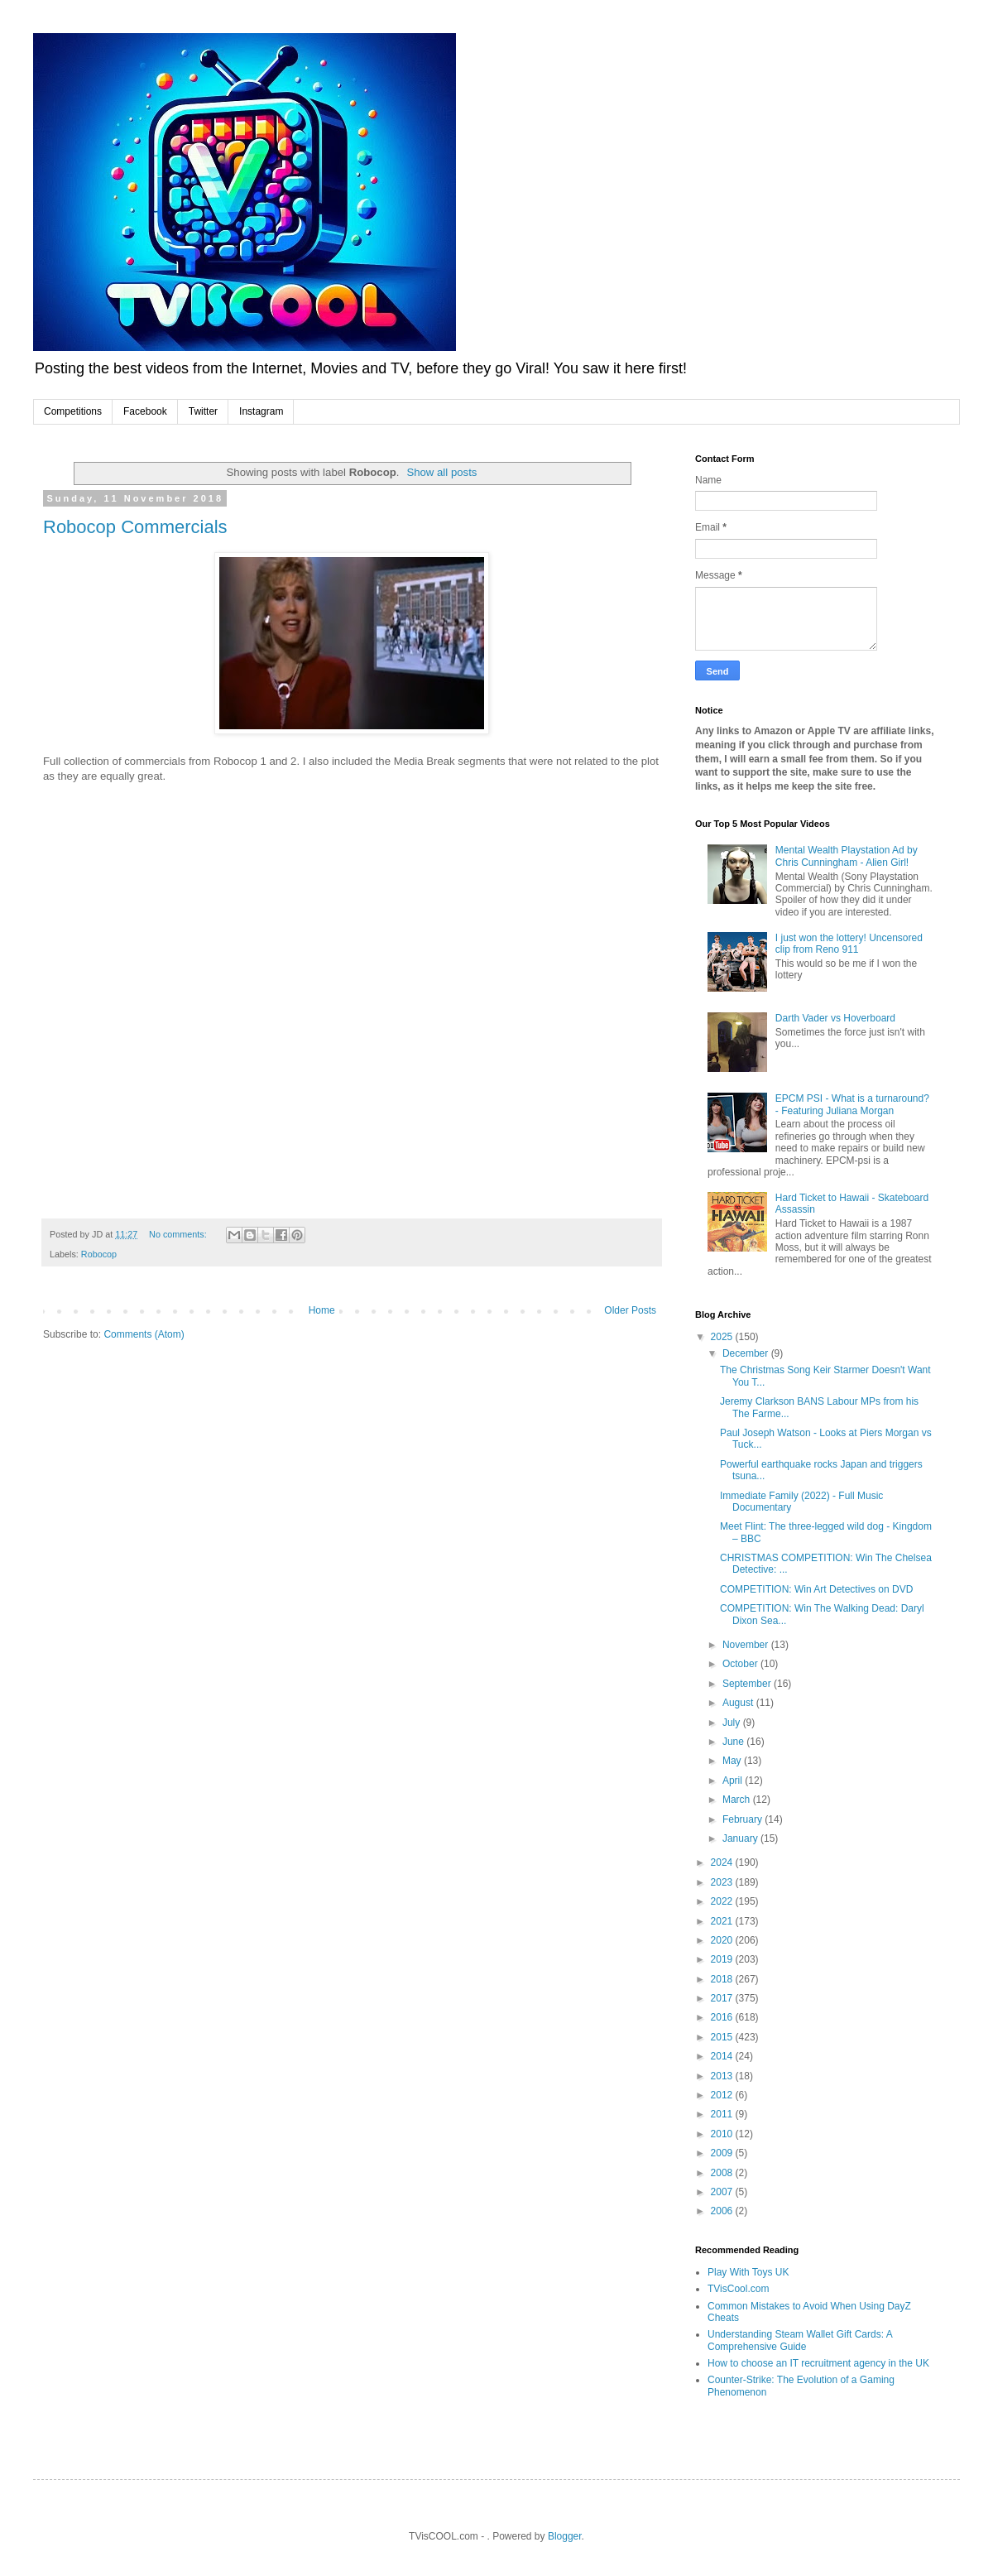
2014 (723, 2056)
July (732, 1722)
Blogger (565, 2536)
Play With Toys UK (748, 2272)
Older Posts (630, 1310)
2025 (723, 1337)
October (741, 1664)
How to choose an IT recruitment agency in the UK (818, 2363)
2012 (723, 2095)
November (746, 1645)
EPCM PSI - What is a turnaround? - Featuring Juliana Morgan (852, 1104)
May (733, 1760)
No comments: (179, 1234)
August (739, 1703)
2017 (723, 1998)
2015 (723, 2037)
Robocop (99, 1254)
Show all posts (441, 472)
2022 (723, 1901)
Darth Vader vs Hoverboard (835, 1018)
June (734, 1741)
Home (322, 1310)
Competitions (73, 411)
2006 (723, 2211)
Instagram (261, 411)
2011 (723, 2114)
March (737, 1799)
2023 (723, 1882)
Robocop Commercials (135, 527)
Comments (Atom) (143, 1334)
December (746, 1353)
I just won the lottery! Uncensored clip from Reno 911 (849, 943)
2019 (723, 1959)
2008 (723, 2173)
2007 (723, 2192)
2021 (723, 1921)
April (733, 1780)
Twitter (203, 411)
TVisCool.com (738, 2289)
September (748, 1683)
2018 (723, 1979)
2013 (723, 2076)
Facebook (145, 411)
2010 (723, 2134)
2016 (723, 2017)
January (741, 1838)
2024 (723, 1862)
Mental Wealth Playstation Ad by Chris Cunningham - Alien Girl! (846, 855)
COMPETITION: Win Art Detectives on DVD (816, 1589)
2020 (723, 1940)
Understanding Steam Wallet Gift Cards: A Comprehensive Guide (800, 2340)
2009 (723, 2153)
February (743, 1819)
